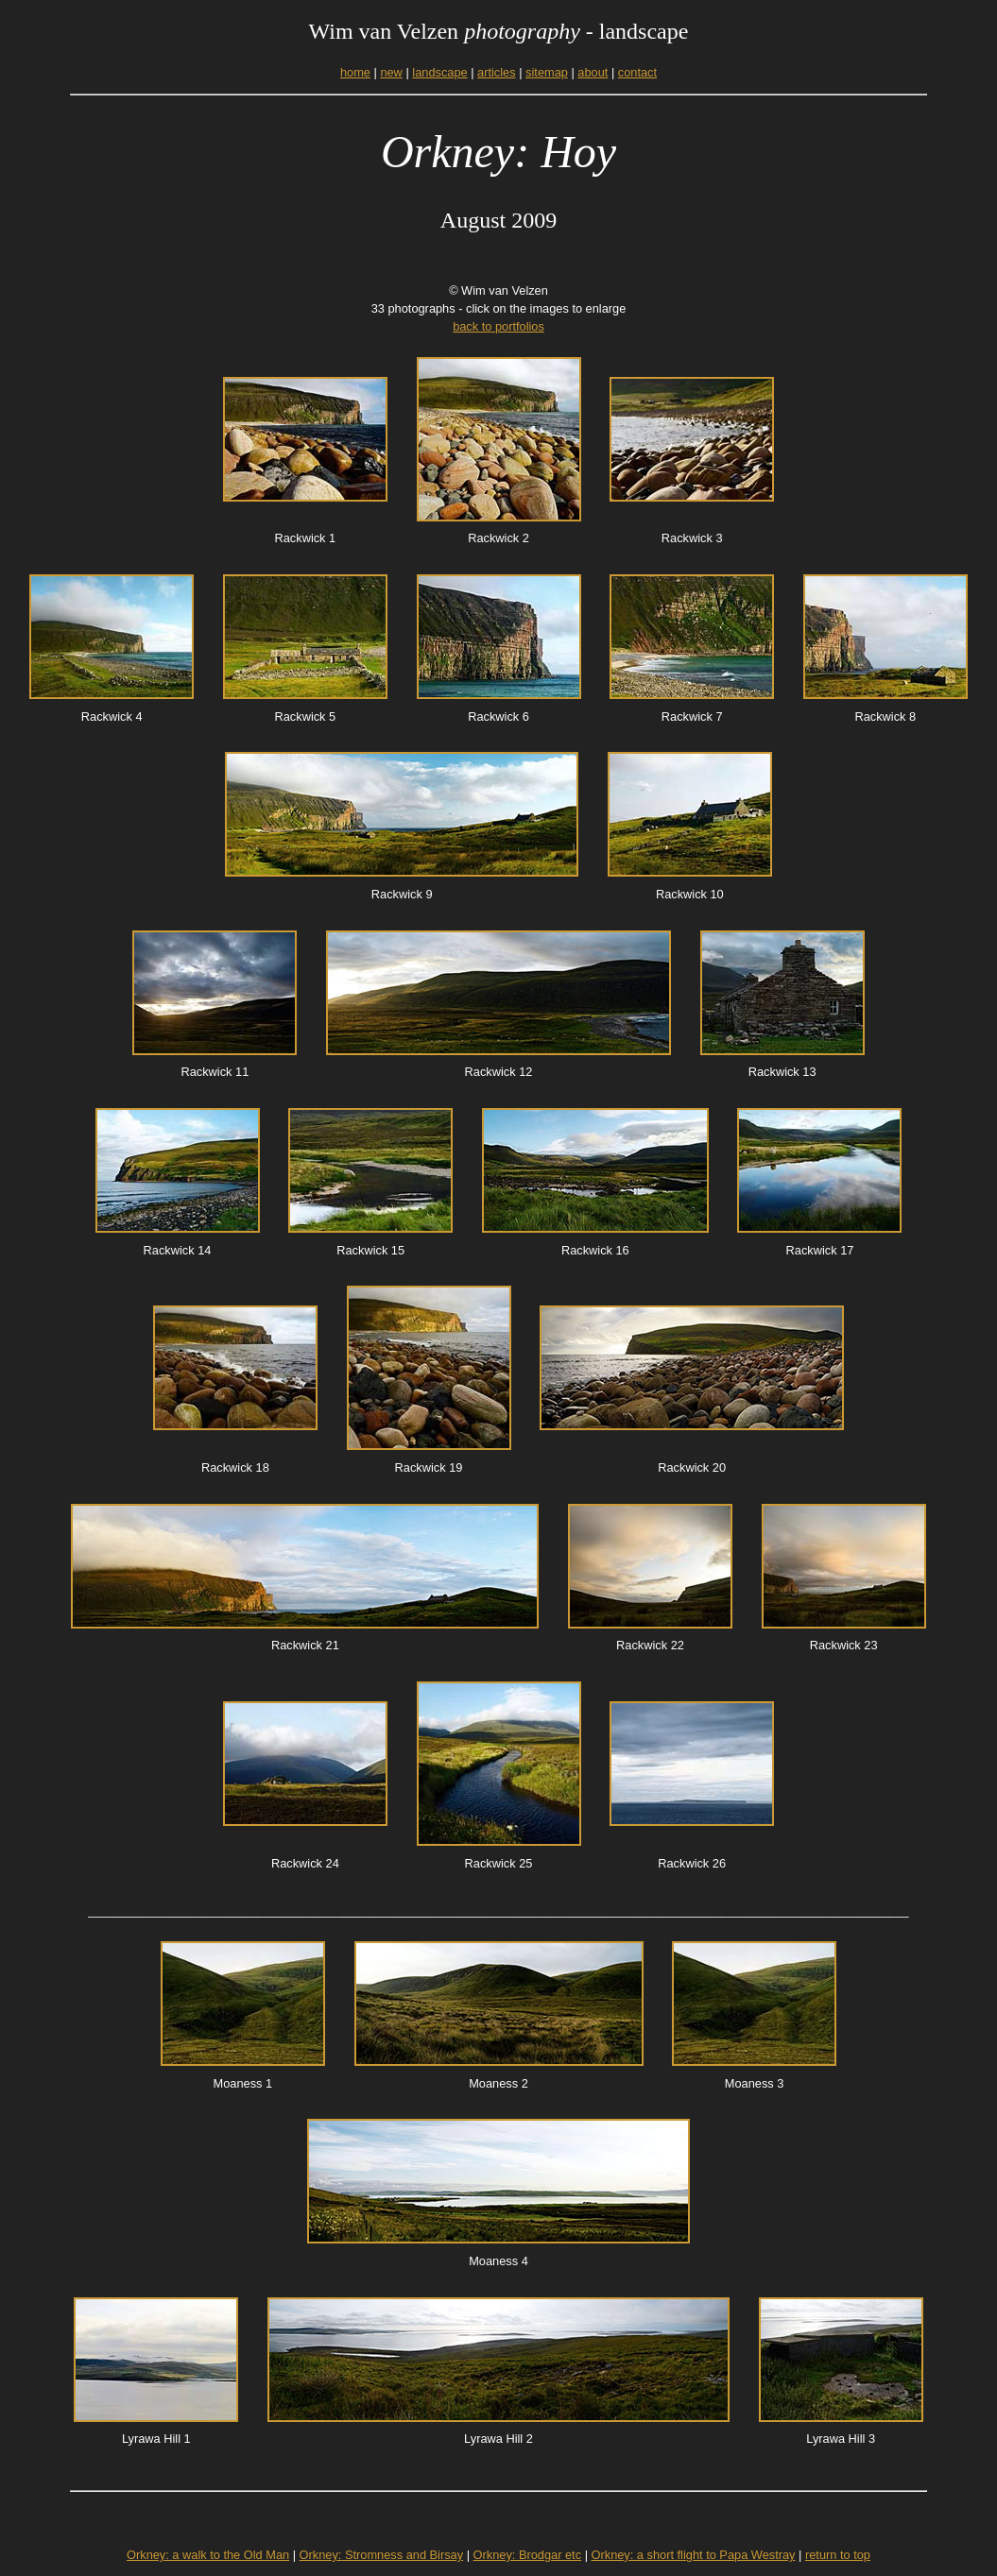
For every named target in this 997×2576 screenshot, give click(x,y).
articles (496, 72)
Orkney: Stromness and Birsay (382, 2555)
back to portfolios (498, 326)
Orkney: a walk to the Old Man (208, 2555)
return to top (837, 2555)
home (355, 72)
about (592, 72)
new (391, 72)
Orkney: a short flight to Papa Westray (694, 2555)
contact (637, 72)
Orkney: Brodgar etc (527, 2555)
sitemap (546, 72)
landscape (439, 72)
